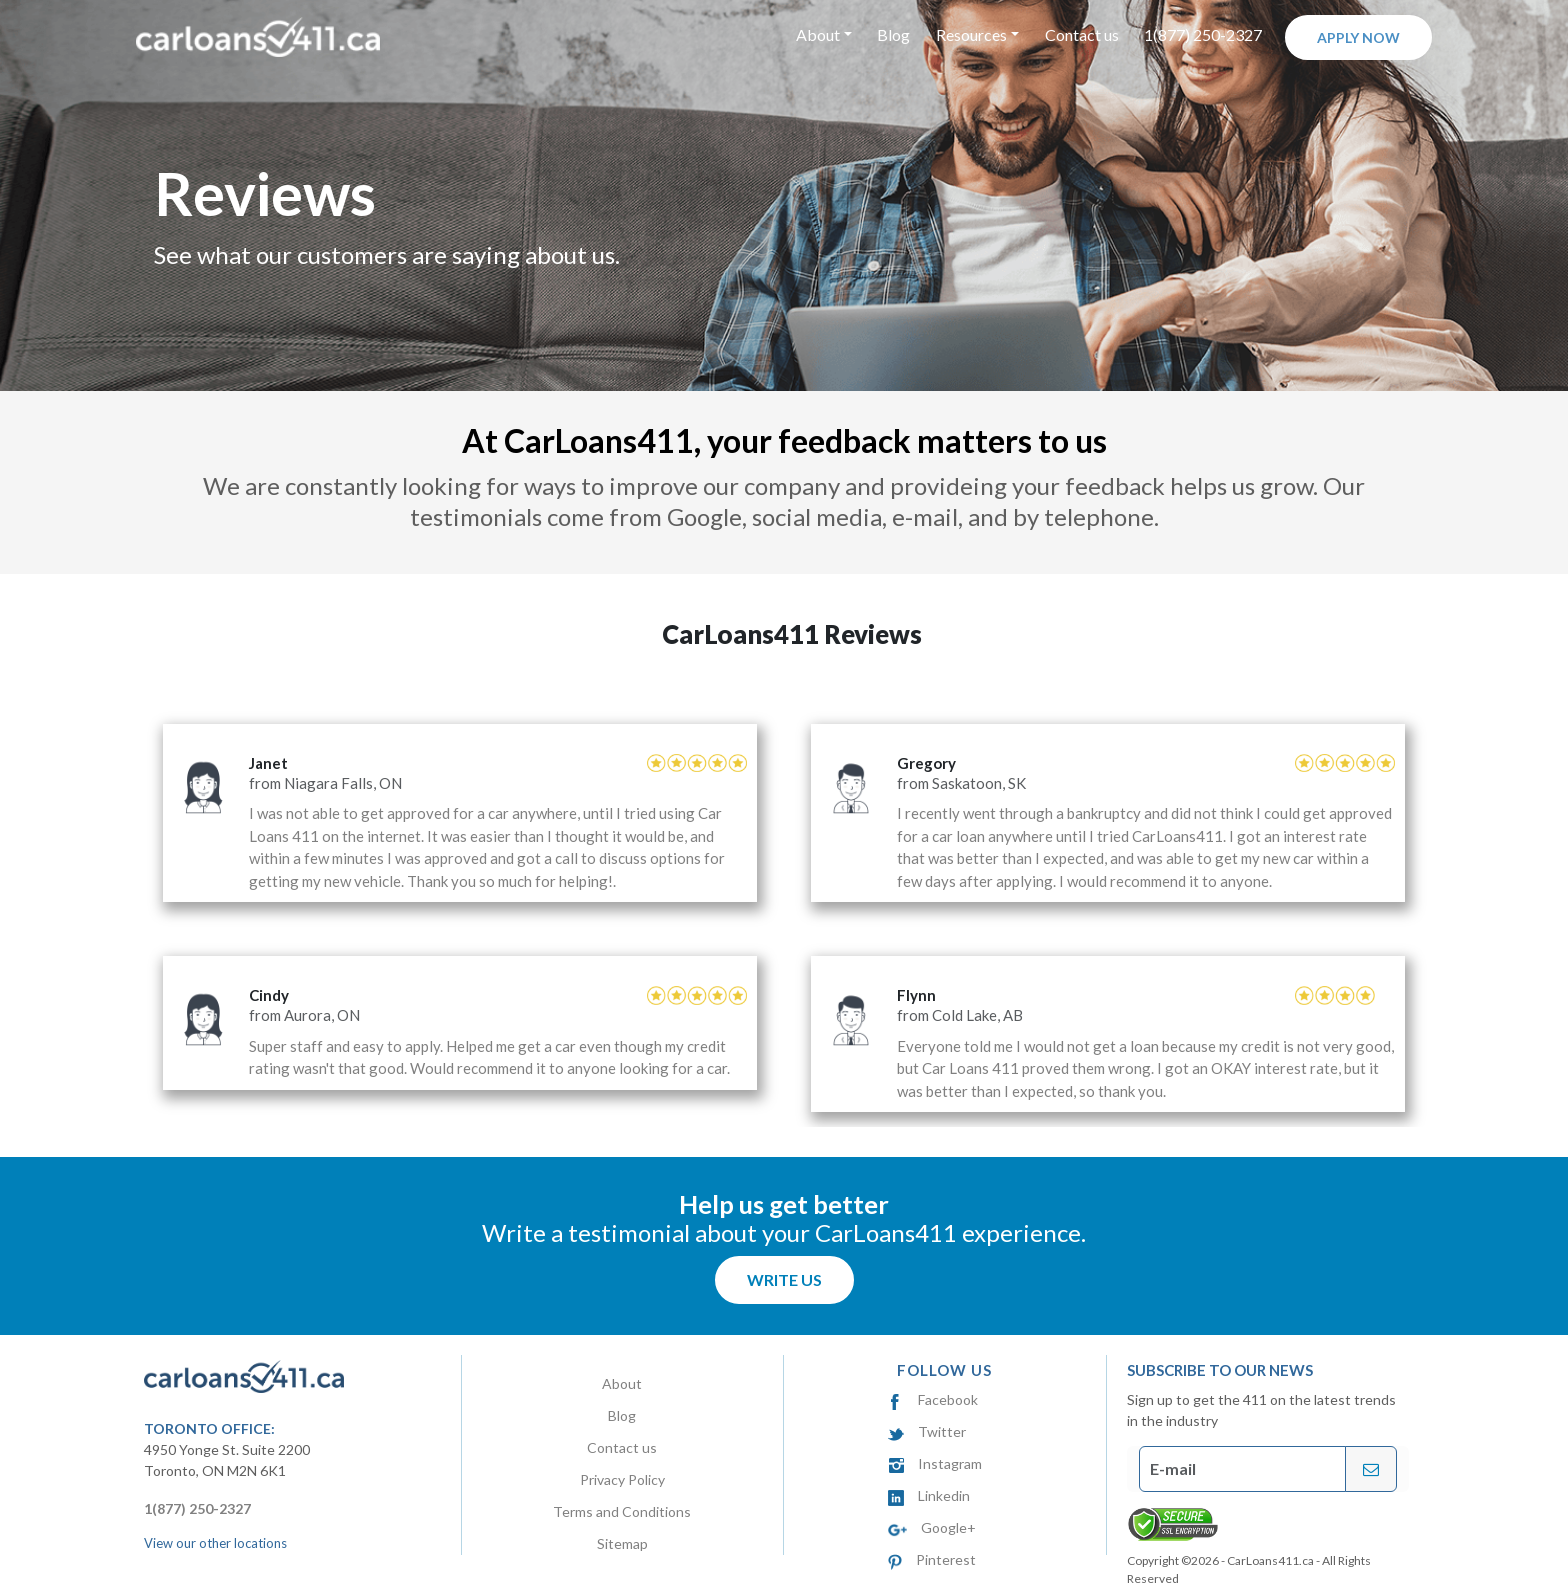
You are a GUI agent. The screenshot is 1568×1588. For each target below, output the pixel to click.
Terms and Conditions (622, 1511)
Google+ (932, 1527)
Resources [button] (971, 34)
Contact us (1082, 34)
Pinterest (931, 1559)
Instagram (935, 1463)
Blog (893, 34)
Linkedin (929, 1495)
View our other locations (215, 1543)
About (622, 1383)
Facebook (933, 1399)
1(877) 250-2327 (1203, 34)
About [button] (818, 34)
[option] (784, 906)
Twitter (927, 1431)
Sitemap (622, 1543)
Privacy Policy (622, 1479)
